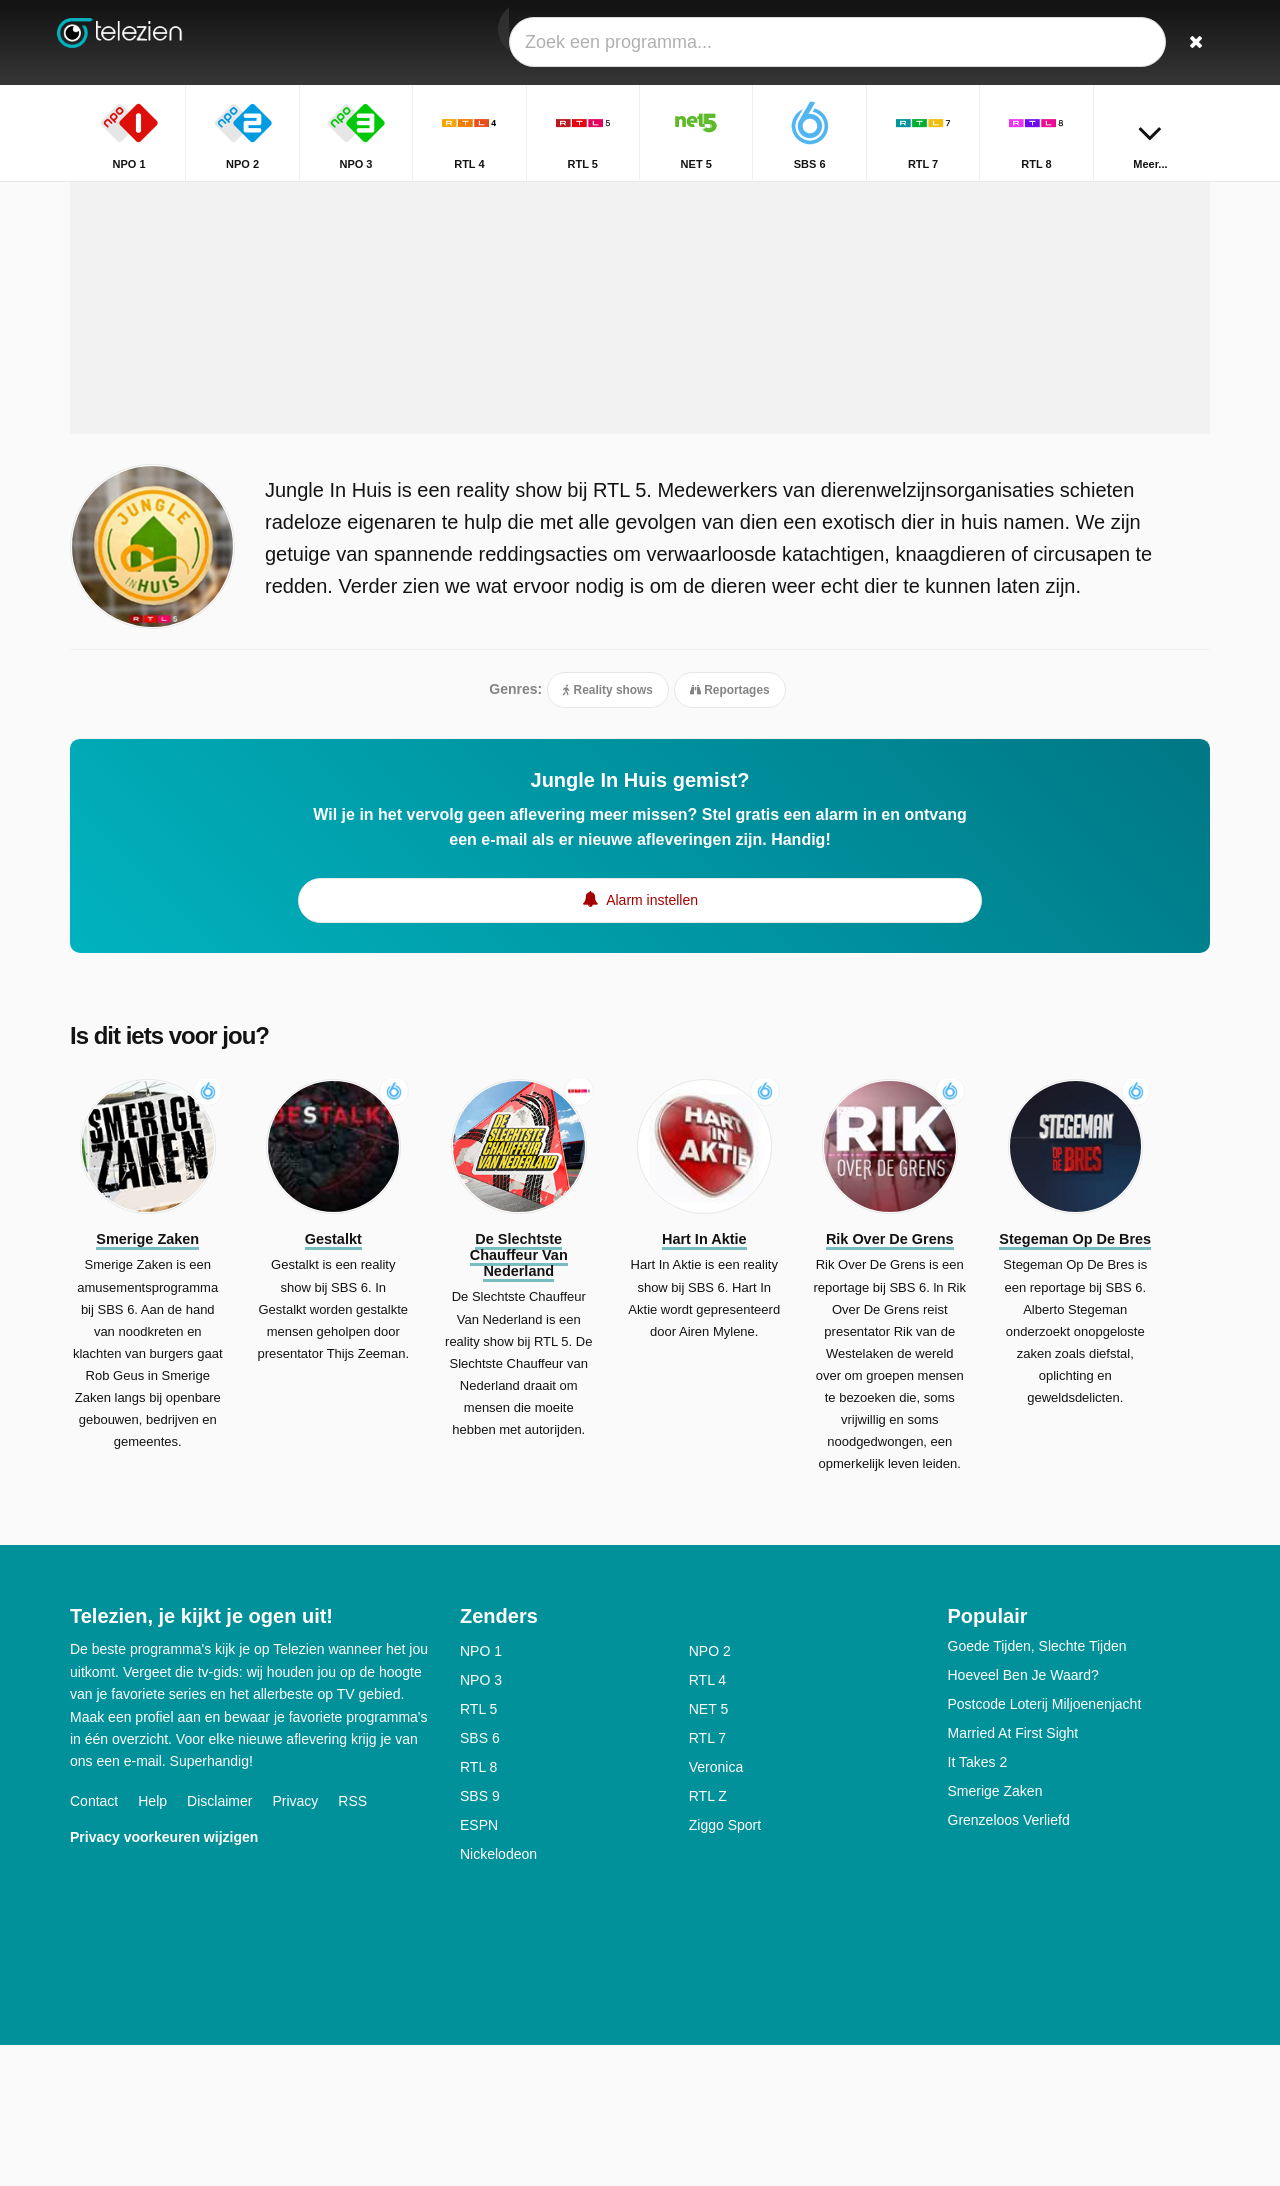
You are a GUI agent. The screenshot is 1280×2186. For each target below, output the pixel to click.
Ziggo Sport (725, 1966)
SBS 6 (480, 1879)
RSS (352, 1941)
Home (1095, 197)
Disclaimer (219, 1941)
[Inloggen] (1121, 42)
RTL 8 (478, 1908)
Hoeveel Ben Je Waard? (1023, 1816)
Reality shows (608, 828)
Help (152, 1941)
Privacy (295, 1941)
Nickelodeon (498, 1995)
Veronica (716, 1908)
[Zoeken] (1188, 42)
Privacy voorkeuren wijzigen (164, 1977)
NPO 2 (710, 1792)
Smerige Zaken (995, 1932)
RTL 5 (478, 1850)
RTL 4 (707, 1821)
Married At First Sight (1013, 1874)
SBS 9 (480, 1937)
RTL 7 (707, 1879)
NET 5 (708, 1850)
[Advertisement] (640, 412)
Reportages (730, 828)
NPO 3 (481, 1821)
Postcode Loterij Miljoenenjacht (1045, 1845)
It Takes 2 (978, 1903)
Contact (94, 1941)
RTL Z (708, 1937)
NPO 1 (481, 1792)
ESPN (479, 1966)
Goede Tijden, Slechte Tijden (1037, 1787)
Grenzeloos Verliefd (1009, 1961)
